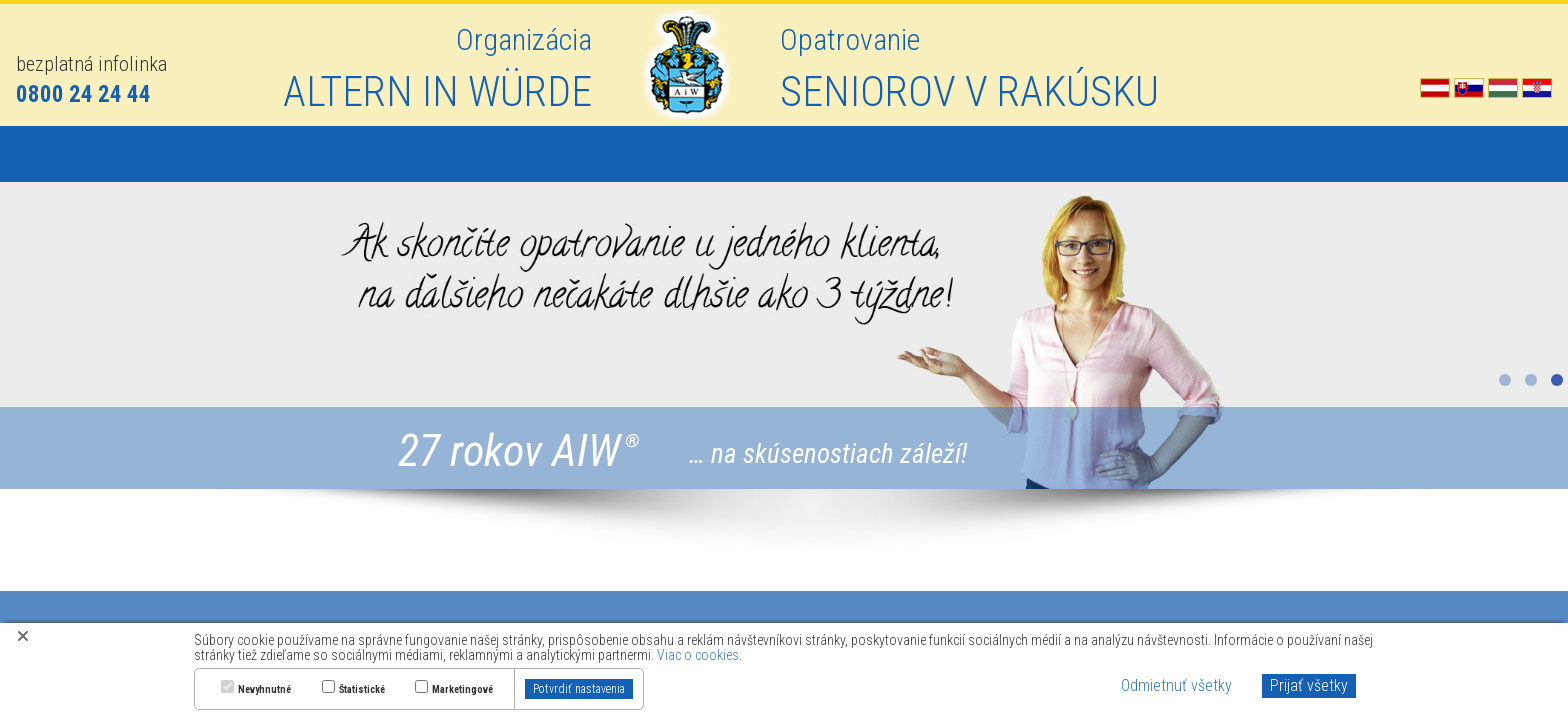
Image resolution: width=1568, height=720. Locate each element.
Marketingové (462, 690)
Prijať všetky (1309, 685)
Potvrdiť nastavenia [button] (579, 689)
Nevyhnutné (264, 690)
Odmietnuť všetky (1176, 685)
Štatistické (362, 690)
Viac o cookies (698, 655)
